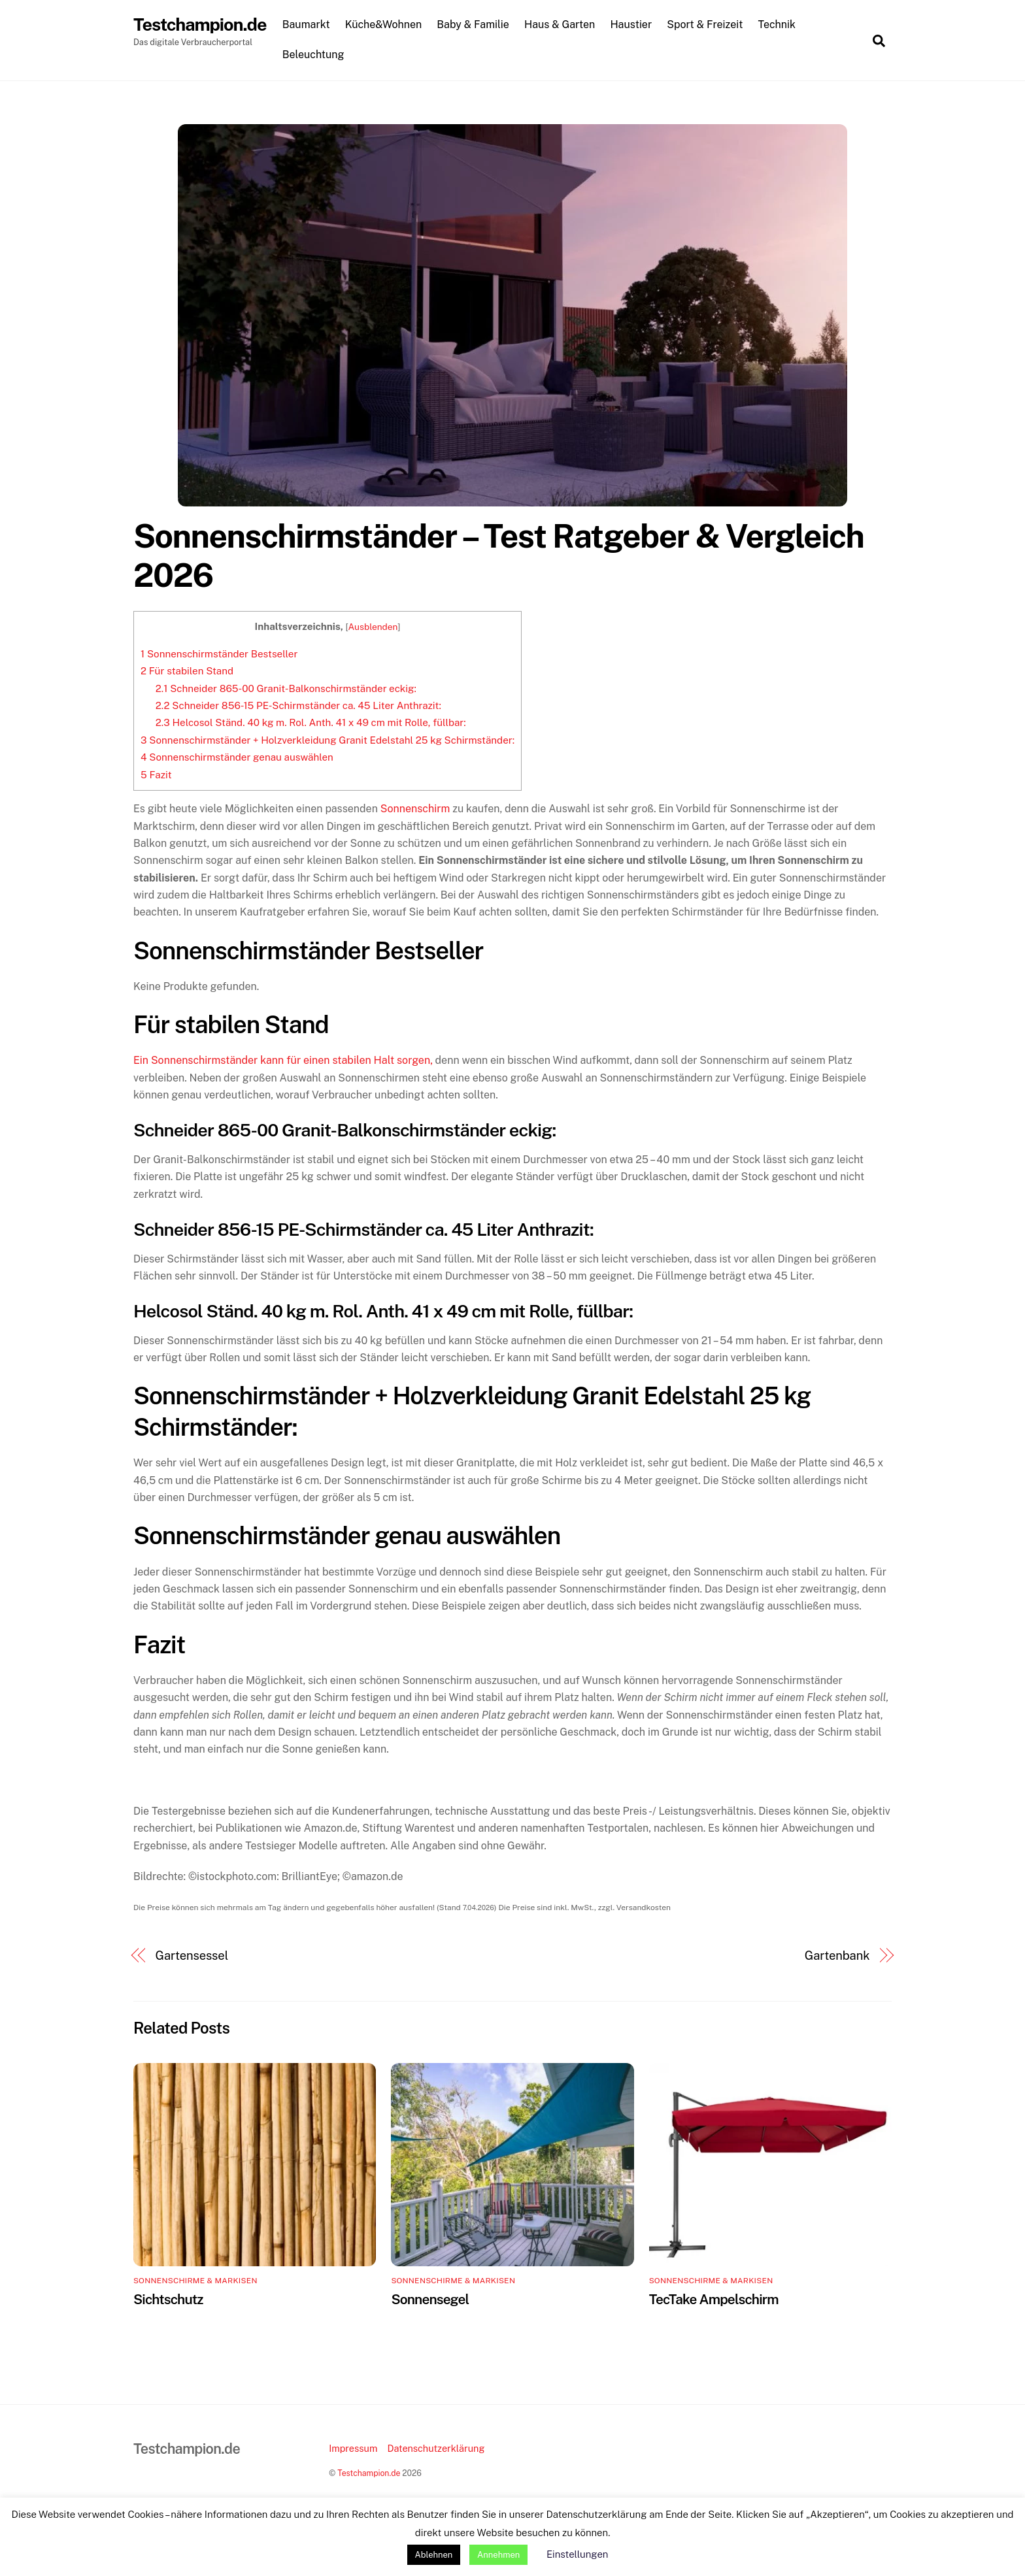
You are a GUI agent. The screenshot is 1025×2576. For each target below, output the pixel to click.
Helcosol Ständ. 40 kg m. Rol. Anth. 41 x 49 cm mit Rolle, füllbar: (311, 723)
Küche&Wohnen (384, 25)
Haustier (632, 25)
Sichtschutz (168, 2299)
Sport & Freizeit (706, 25)
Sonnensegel (430, 2299)
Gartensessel (192, 1955)
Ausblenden (373, 627)
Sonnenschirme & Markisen (195, 2280)
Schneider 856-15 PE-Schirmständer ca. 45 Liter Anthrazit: (298, 705)
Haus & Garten (561, 25)
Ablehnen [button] (434, 2555)
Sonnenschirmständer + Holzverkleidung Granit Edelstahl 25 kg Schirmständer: (327, 740)
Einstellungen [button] (577, 2554)
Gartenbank (837, 1955)
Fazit (156, 774)
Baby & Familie (474, 25)
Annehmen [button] (498, 2555)
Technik (778, 25)
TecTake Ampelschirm (714, 2299)
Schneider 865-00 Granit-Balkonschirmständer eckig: (286, 688)
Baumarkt (307, 25)
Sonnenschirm (415, 809)
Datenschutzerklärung (435, 2448)
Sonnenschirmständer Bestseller (219, 653)
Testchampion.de (368, 2474)
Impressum (353, 2448)
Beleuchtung (314, 54)
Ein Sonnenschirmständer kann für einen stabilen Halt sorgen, (283, 1061)
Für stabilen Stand (187, 671)
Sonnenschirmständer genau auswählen (237, 757)
